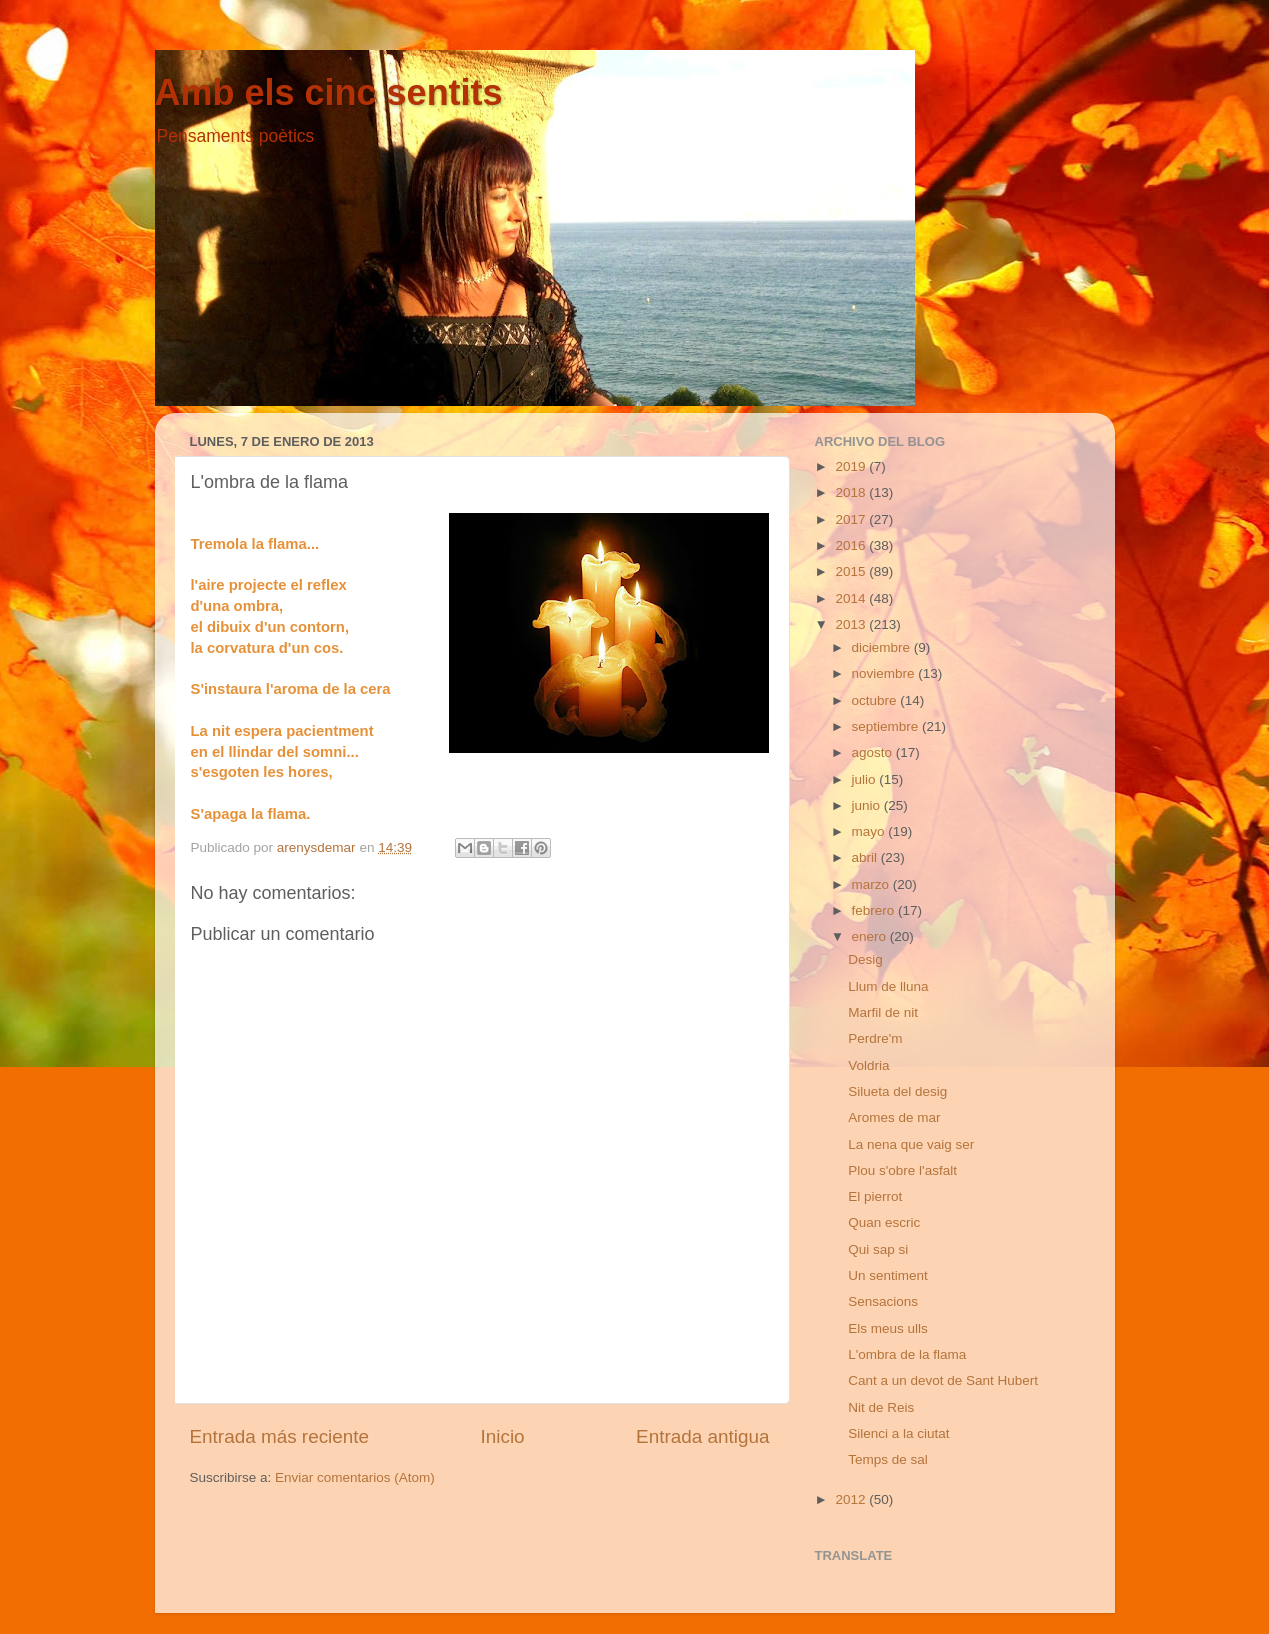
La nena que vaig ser (911, 1144)
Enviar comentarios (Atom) (355, 1477)
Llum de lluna (888, 986)
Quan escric (884, 1222)
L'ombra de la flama (907, 1354)
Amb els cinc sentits (329, 92)
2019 (852, 466)
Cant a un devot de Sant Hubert (943, 1380)
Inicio (503, 1436)
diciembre (883, 647)
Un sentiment (888, 1275)
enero (871, 936)
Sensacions (883, 1301)
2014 (852, 598)
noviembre (885, 673)
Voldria (868, 1065)
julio (866, 779)
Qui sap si (878, 1249)
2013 (852, 624)
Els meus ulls (888, 1328)
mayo (870, 831)
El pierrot (875, 1196)
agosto (874, 752)
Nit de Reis (881, 1407)
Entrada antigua (702, 1436)
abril (866, 857)
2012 (852, 1499)
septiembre (887, 726)
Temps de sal (888, 1459)
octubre (876, 700)
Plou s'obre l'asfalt (902, 1170)
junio (868, 805)
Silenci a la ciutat (898, 1433)
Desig (865, 959)
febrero (875, 910)
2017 (852, 519)
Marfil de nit (883, 1012)
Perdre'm (875, 1038)
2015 (852, 571)
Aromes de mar (894, 1117)
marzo (872, 884)
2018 (852, 492)
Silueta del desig (897, 1091)
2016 (852, 545)
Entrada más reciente (280, 1436)
